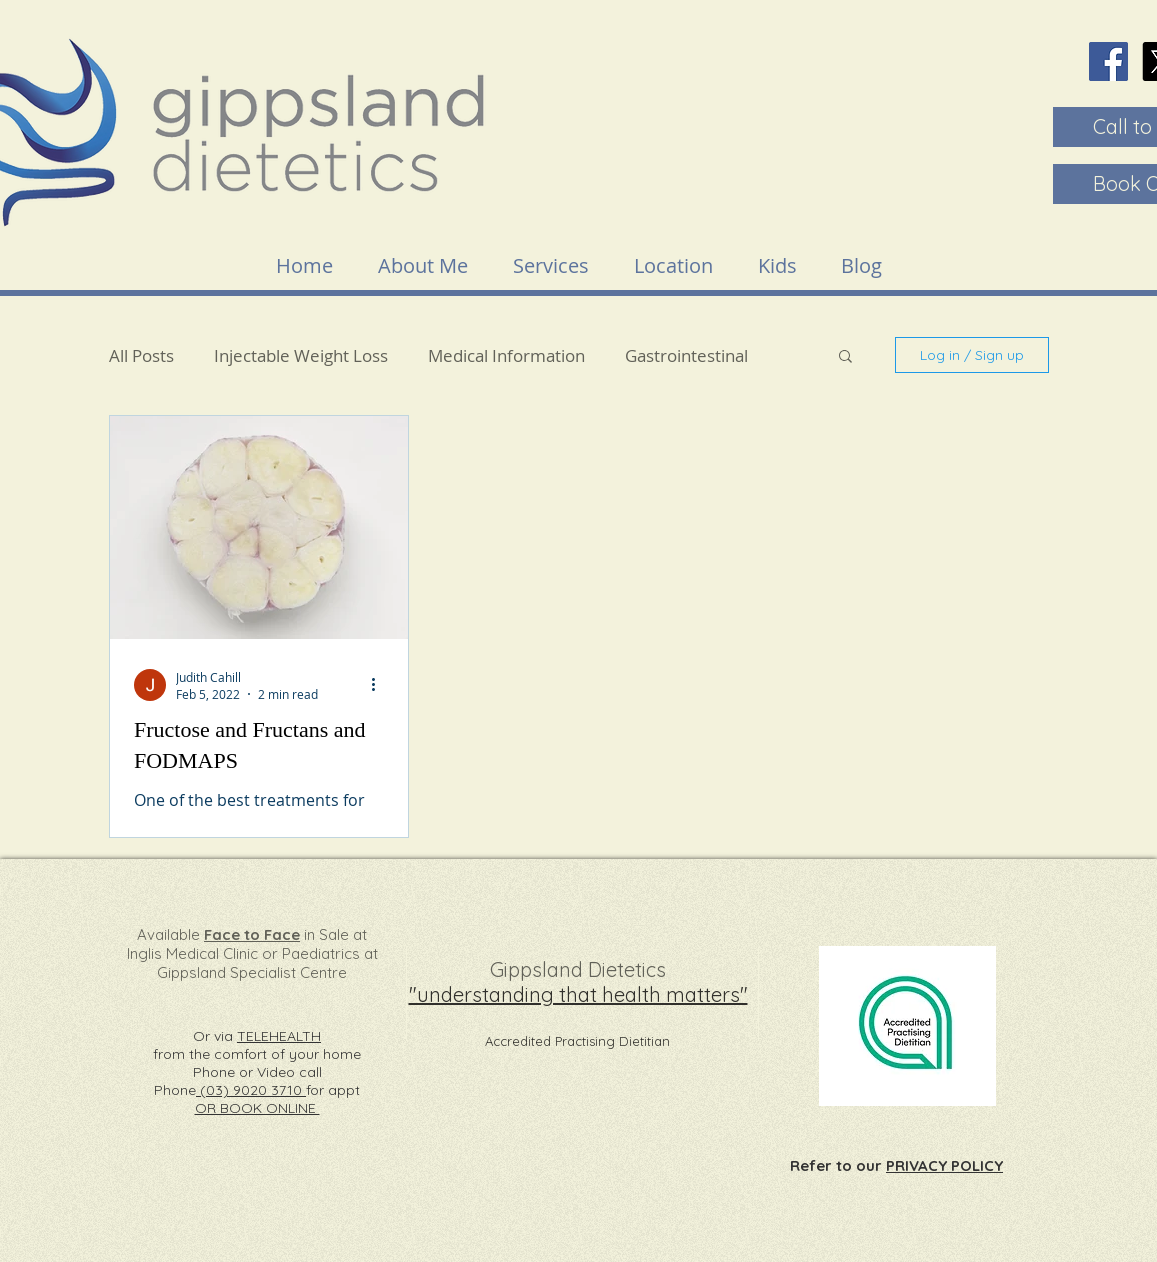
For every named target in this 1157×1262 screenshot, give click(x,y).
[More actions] (381, 685)
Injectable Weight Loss (301, 355)
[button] (845, 357)
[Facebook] (1108, 61)
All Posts (141, 355)
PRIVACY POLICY (944, 1165)
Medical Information (506, 355)
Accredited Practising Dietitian (577, 1041)
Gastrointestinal (686, 355)
